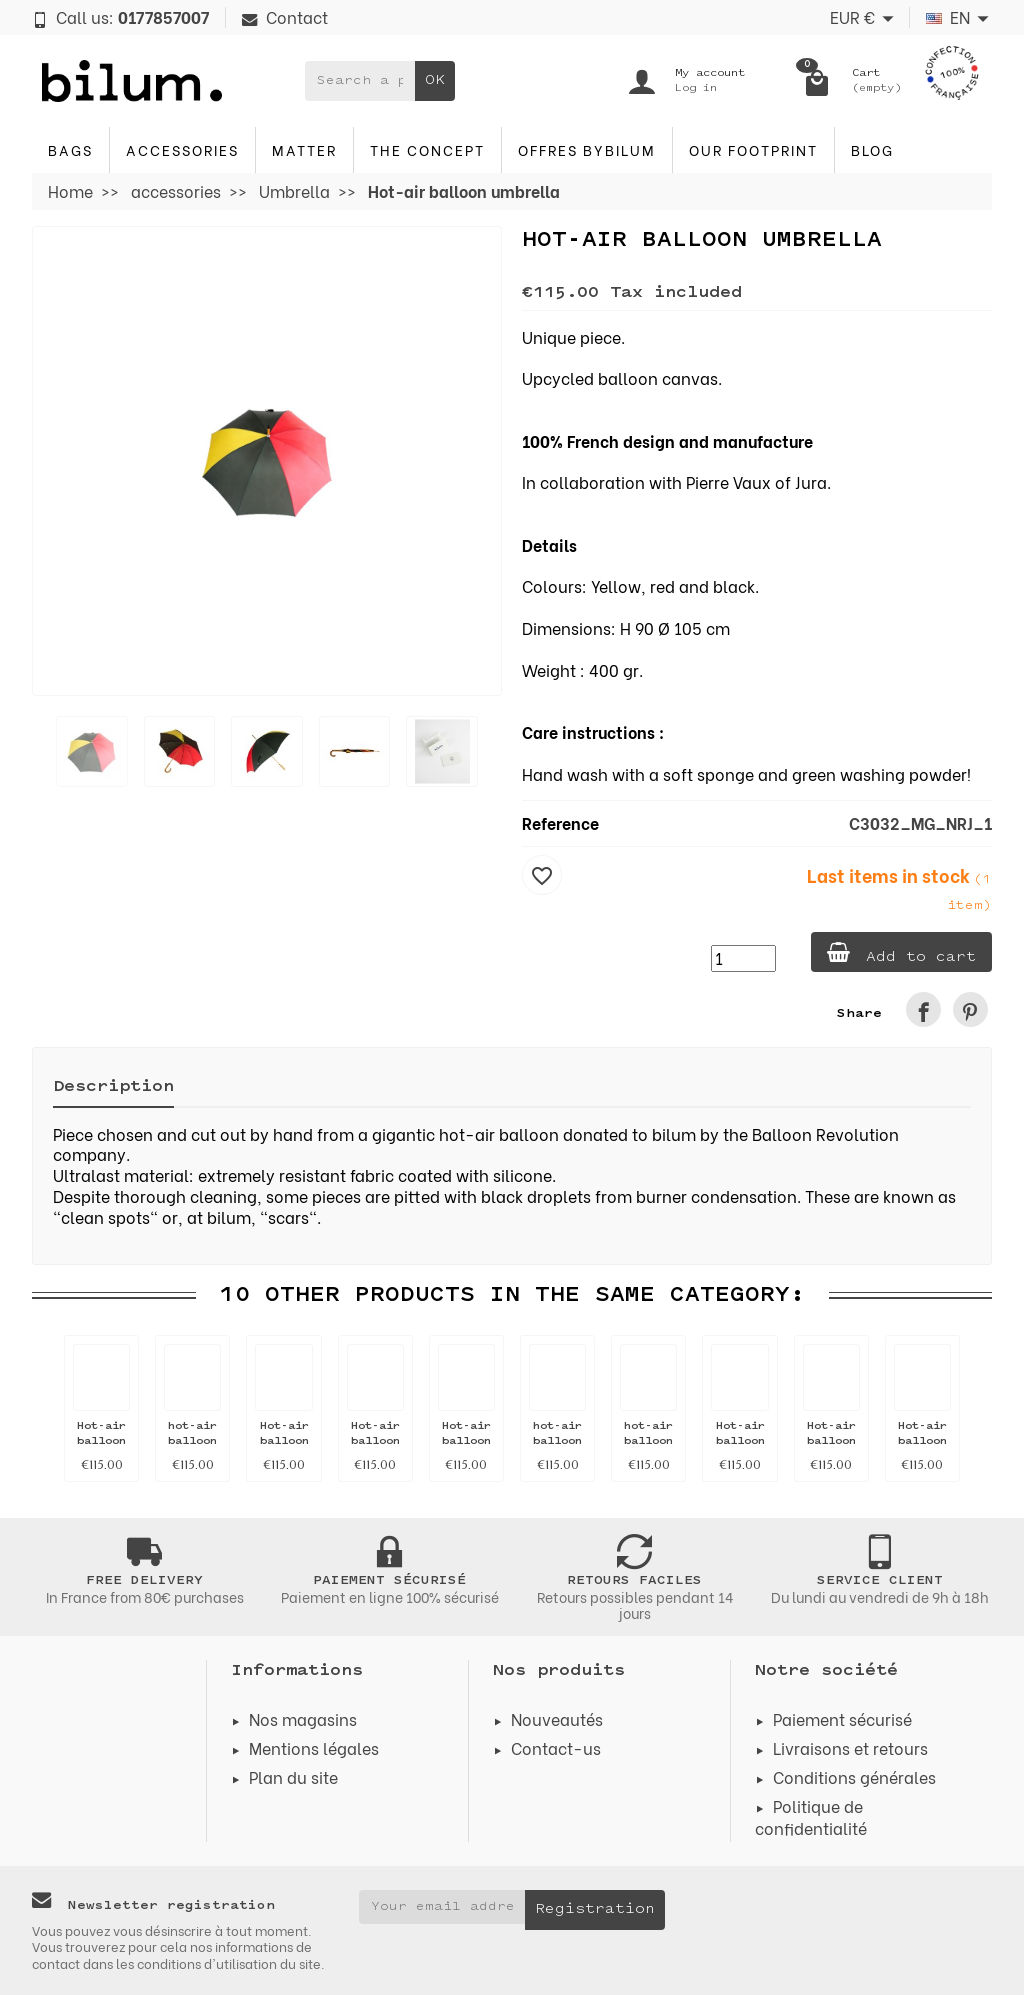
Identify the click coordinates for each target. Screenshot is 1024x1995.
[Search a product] (360, 81)
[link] (923, 1009)
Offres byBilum (587, 149)
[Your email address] (442, 1907)
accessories (182, 149)
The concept (427, 149)
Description (113, 1087)
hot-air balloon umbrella (193, 1441)
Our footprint (753, 149)
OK (435, 80)
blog (872, 149)
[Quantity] (743, 958)
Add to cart (901, 953)
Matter (304, 149)
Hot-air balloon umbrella (102, 1441)
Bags (70, 149)
